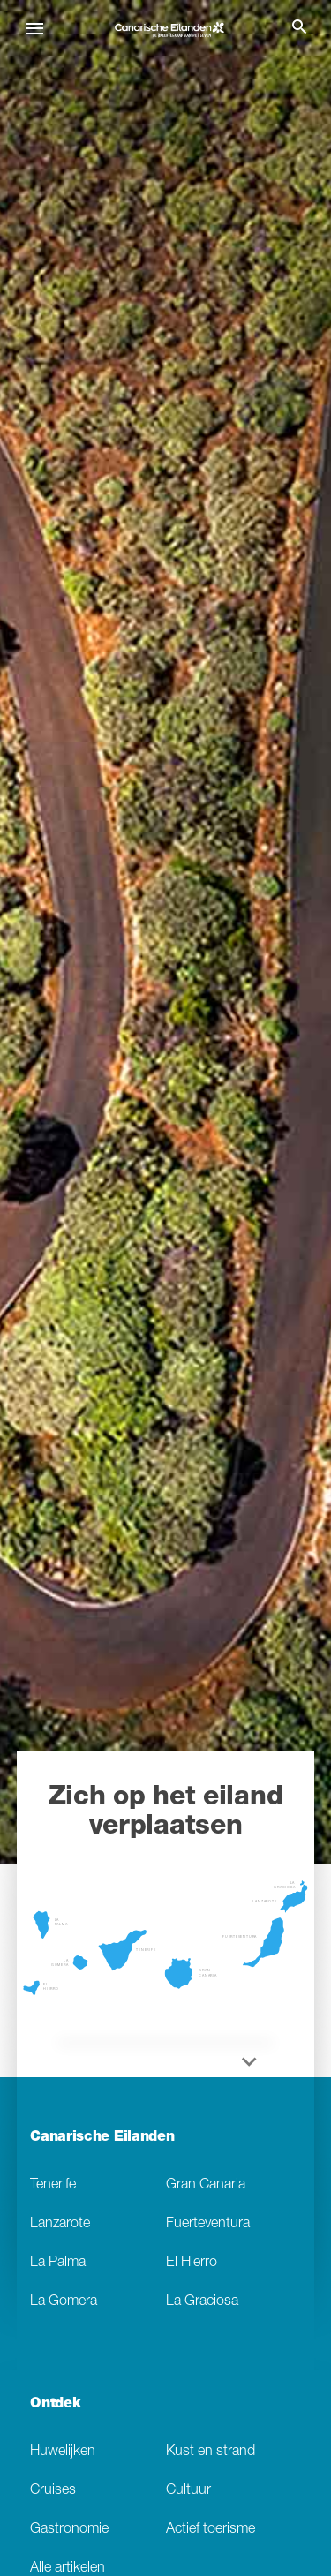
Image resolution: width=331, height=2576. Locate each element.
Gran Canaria (205, 2185)
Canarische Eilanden (102, 2138)
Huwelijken (62, 2451)
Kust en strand (210, 2451)
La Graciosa (202, 2301)
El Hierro (191, 2263)
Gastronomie (69, 2529)
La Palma (58, 2263)
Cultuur (188, 2490)
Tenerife (53, 2185)
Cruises (53, 2490)
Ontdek (55, 2405)
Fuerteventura (208, 2224)
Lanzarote (60, 2224)
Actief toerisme (210, 2529)
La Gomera (63, 2301)
